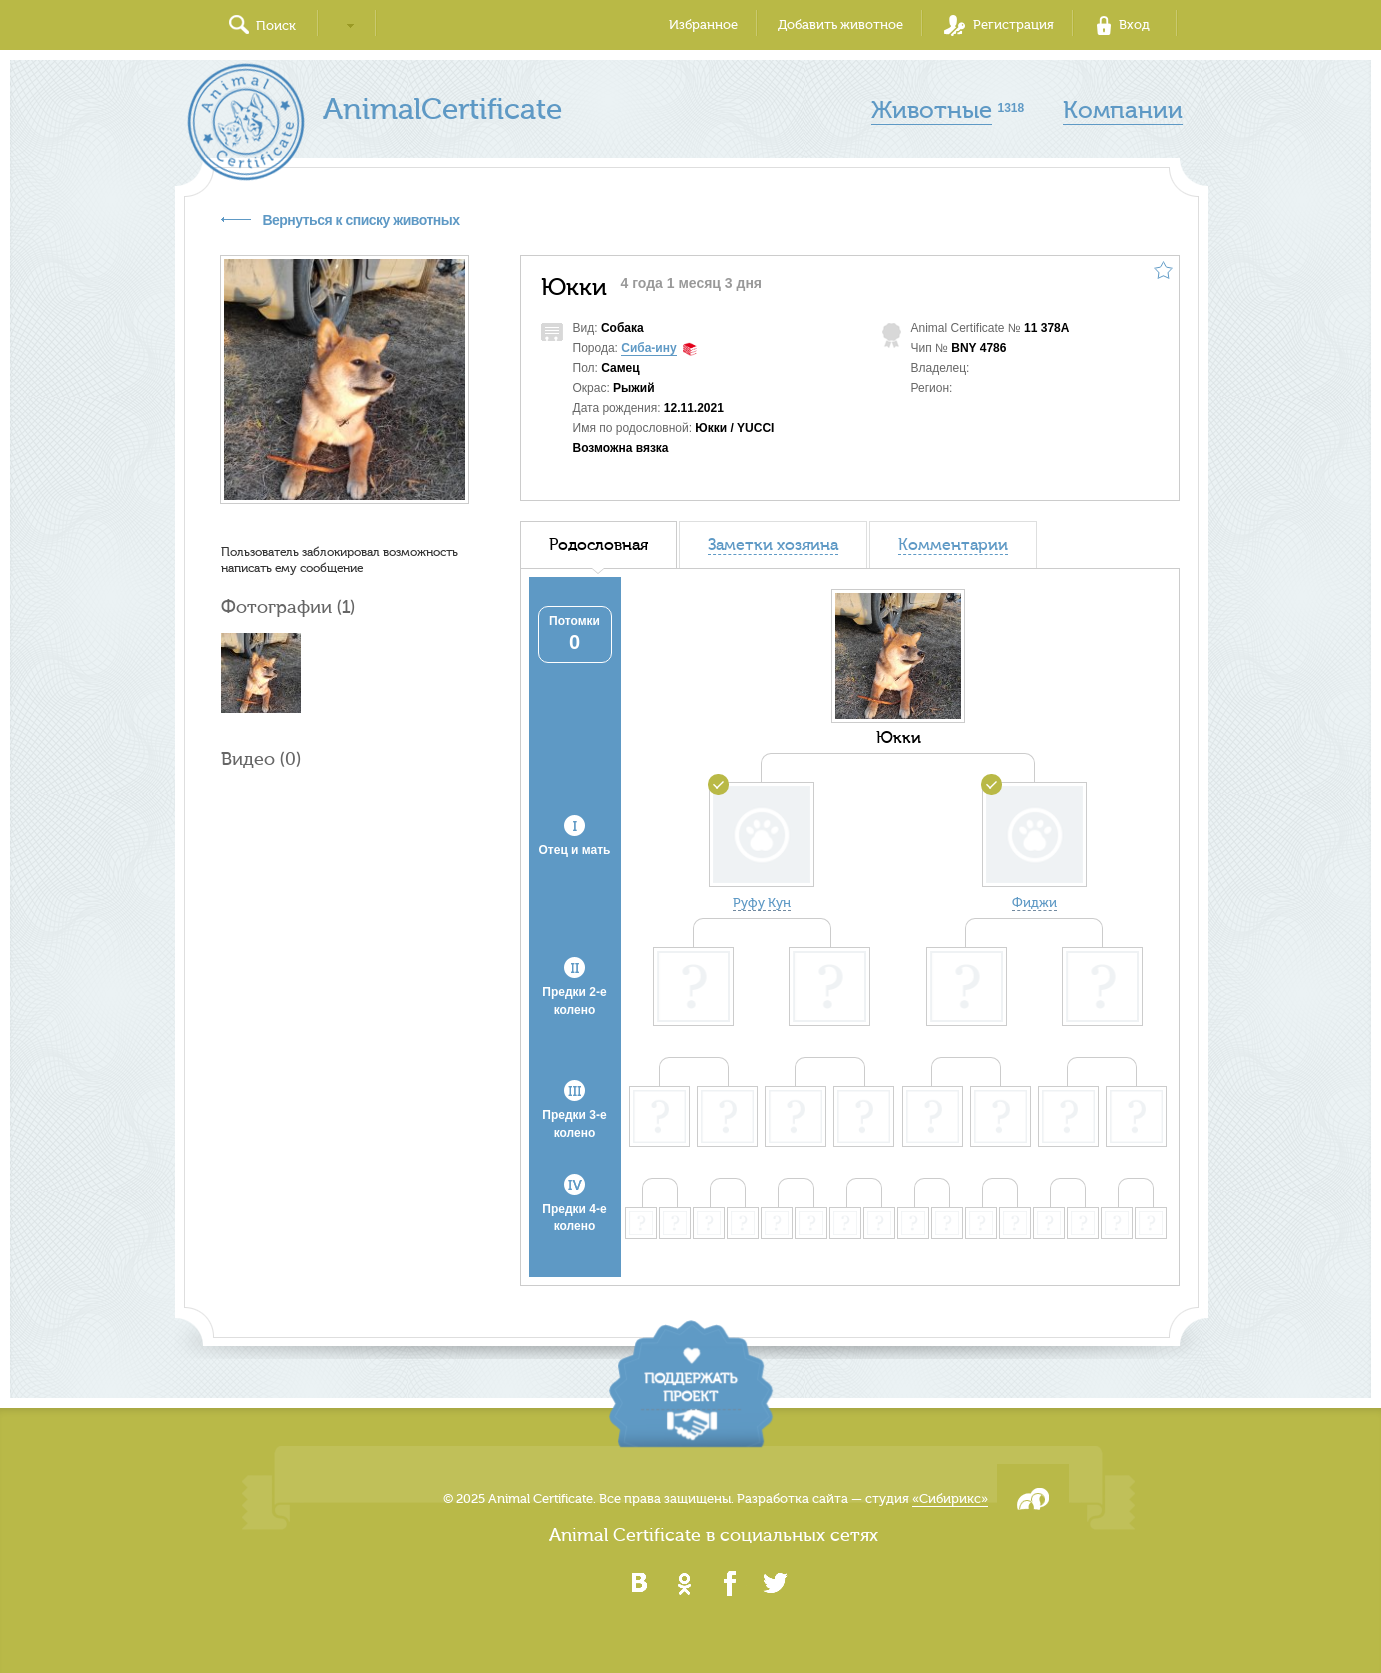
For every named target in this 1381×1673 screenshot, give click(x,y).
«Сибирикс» (950, 1498)
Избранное (703, 24)
